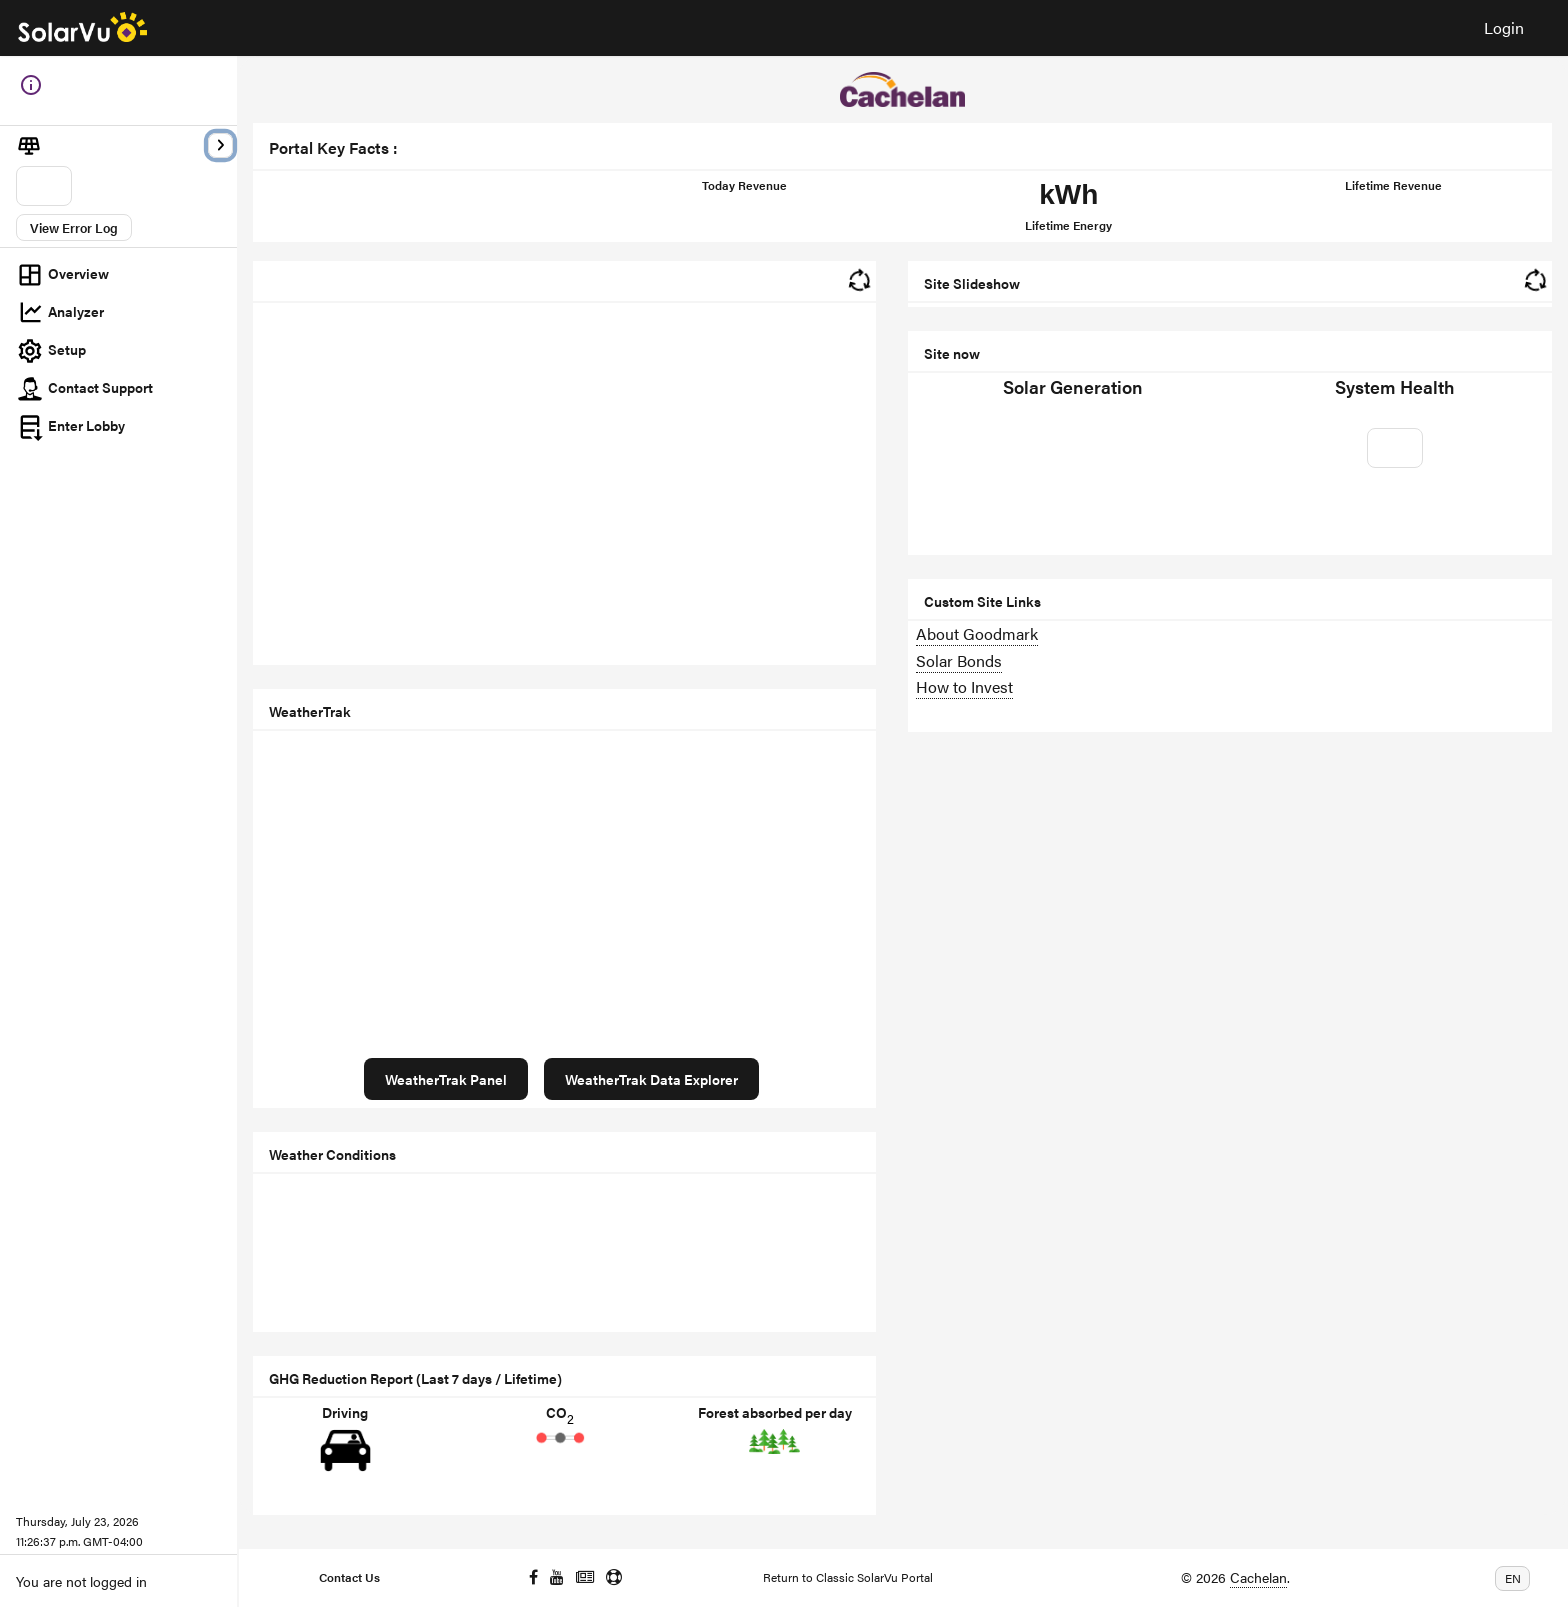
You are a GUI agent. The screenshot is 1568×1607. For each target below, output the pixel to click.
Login (1504, 27)
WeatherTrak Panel (446, 1079)
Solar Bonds (959, 660)
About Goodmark (977, 633)
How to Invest (964, 686)
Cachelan (1258, 1577)
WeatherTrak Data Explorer (651, 1079)
